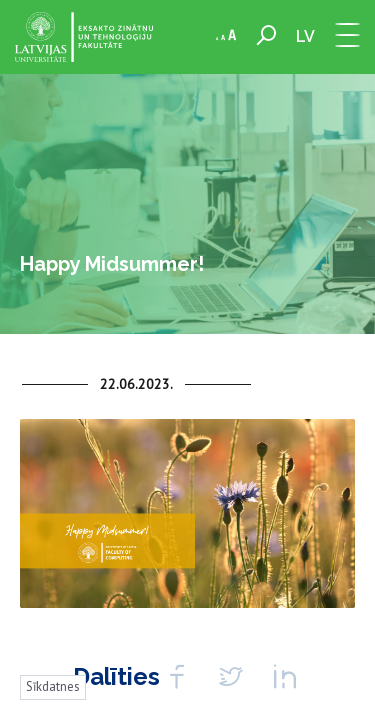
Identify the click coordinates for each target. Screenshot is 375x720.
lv (305, 36)
